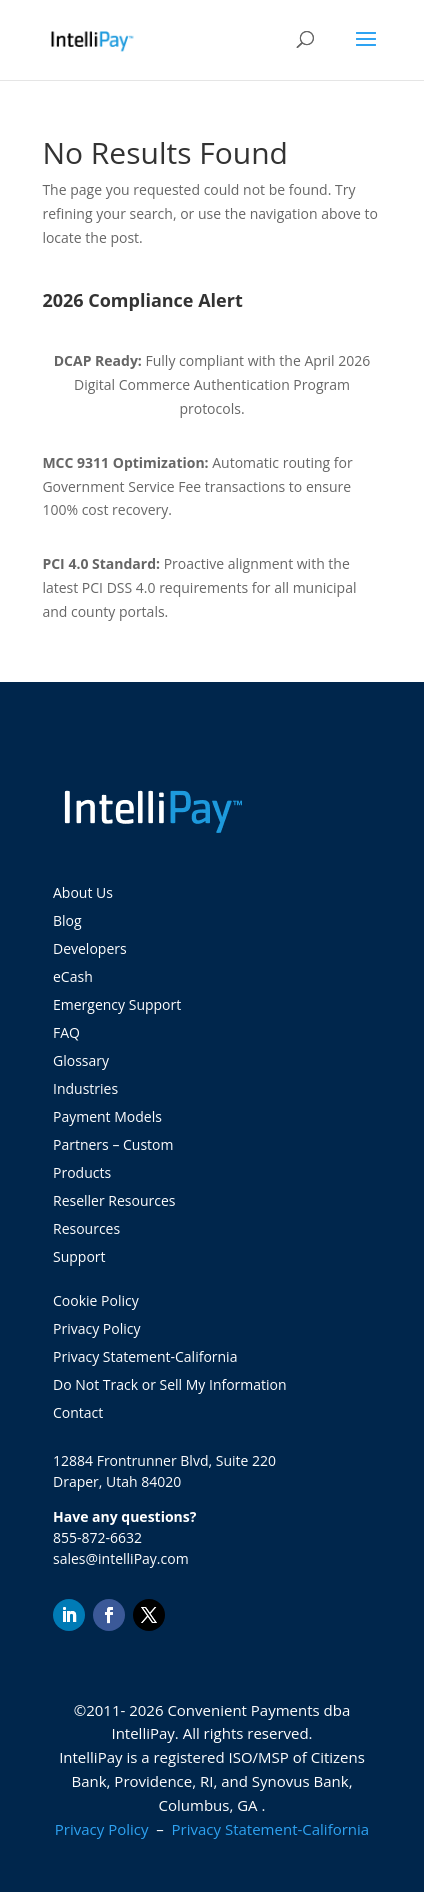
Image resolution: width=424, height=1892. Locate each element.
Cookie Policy (96, 1300)
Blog (67, 920)
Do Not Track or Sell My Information (170, 1384)
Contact (78, 1412)
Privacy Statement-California (147, 1356)
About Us (83, 892)
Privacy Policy (96, 1328)
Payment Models (107, 1116)
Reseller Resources (114, 1200)
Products (82, 1172)
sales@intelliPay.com (121, 1558)
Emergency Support (117, 1004)
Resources (86, 1228)
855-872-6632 (97, 1537)
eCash (73, 976)
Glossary (81, 1060)
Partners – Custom (113, 1144)
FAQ (66, 1032)
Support (79, 1256)
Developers (90, 948)
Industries (85, 1088)
